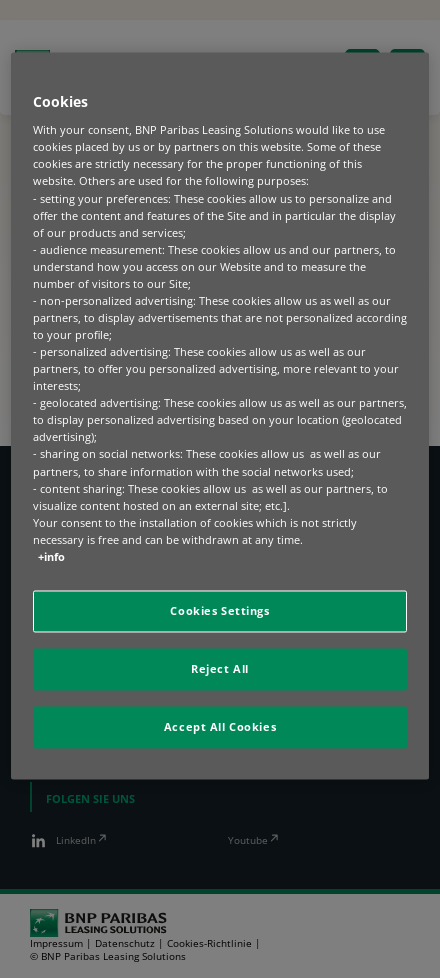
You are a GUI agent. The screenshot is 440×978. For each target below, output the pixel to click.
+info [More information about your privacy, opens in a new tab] (51, 556)
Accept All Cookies (220, 726)
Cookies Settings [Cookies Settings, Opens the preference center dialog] (219, 610)
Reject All (220, 668)
